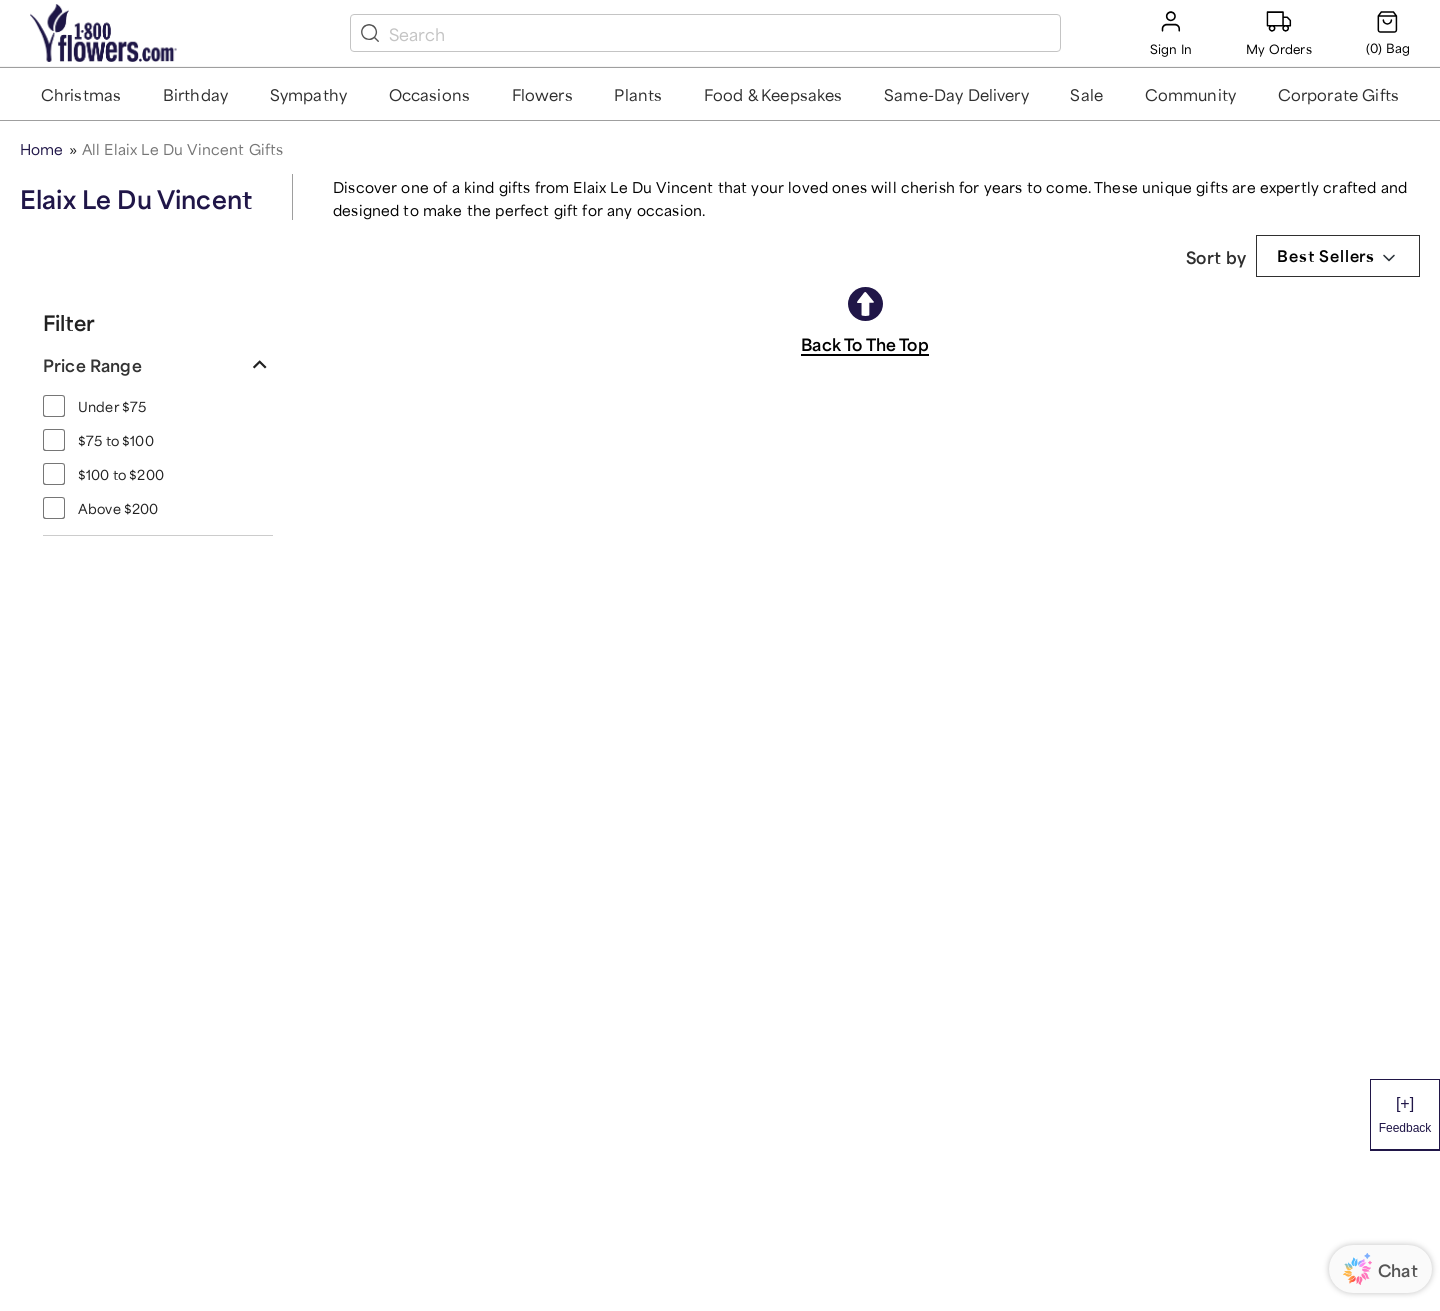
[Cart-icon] (1388, 33)
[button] (81, 94)
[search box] (720, 33)
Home (42, 147)
